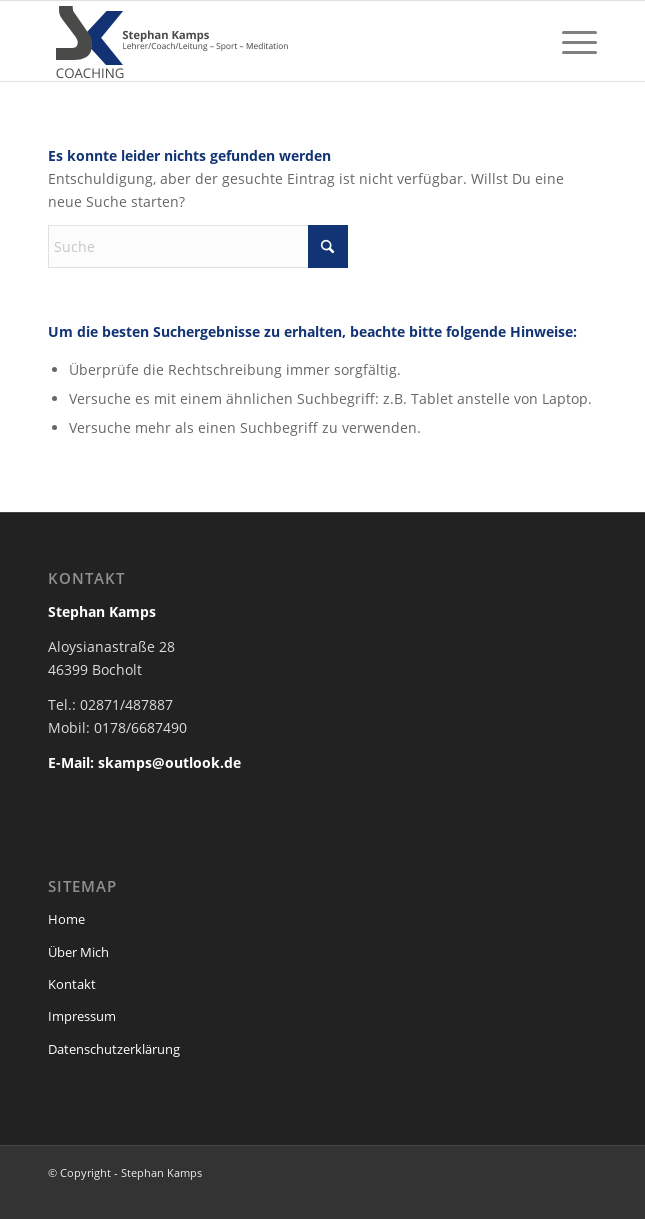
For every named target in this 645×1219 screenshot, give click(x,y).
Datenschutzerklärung (114, 1049)
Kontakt (72, 984)
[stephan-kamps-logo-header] (267, 41)
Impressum (82, 1016)
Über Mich (78, 952)
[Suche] (198, 246)
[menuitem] (569, 41)
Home (66, 919)
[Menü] (569, 41)
